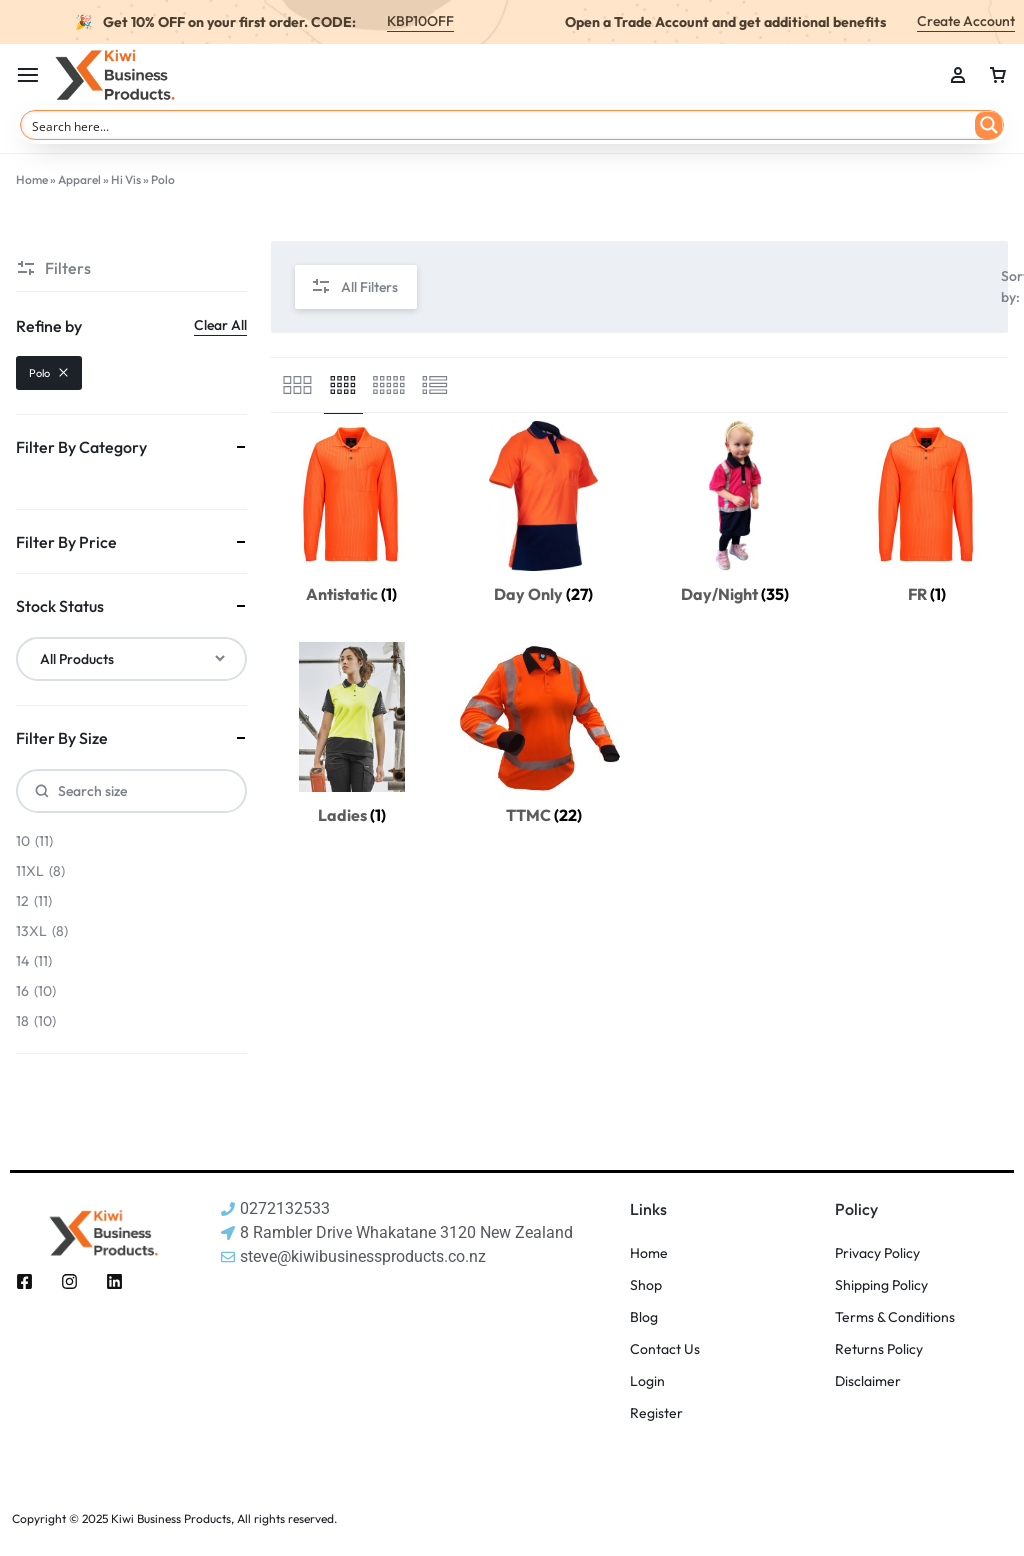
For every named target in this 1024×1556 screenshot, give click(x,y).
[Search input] (499, 125)
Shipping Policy (881, 1285)
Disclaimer (868, 1381)
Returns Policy (879, 1349)
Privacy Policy (877, 1253)
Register (656, 1413)
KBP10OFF (420, 21)
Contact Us (665, 1349)
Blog (644, 1317)
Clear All (220, 325)
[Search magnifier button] (989, 125)
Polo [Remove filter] (49, 373)
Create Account (966, 21)
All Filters (354, 287)
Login (647, 1381)
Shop (646, 1285)
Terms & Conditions (895, 1317)
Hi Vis (126, 179)
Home (32, 179)
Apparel (79, 179)
